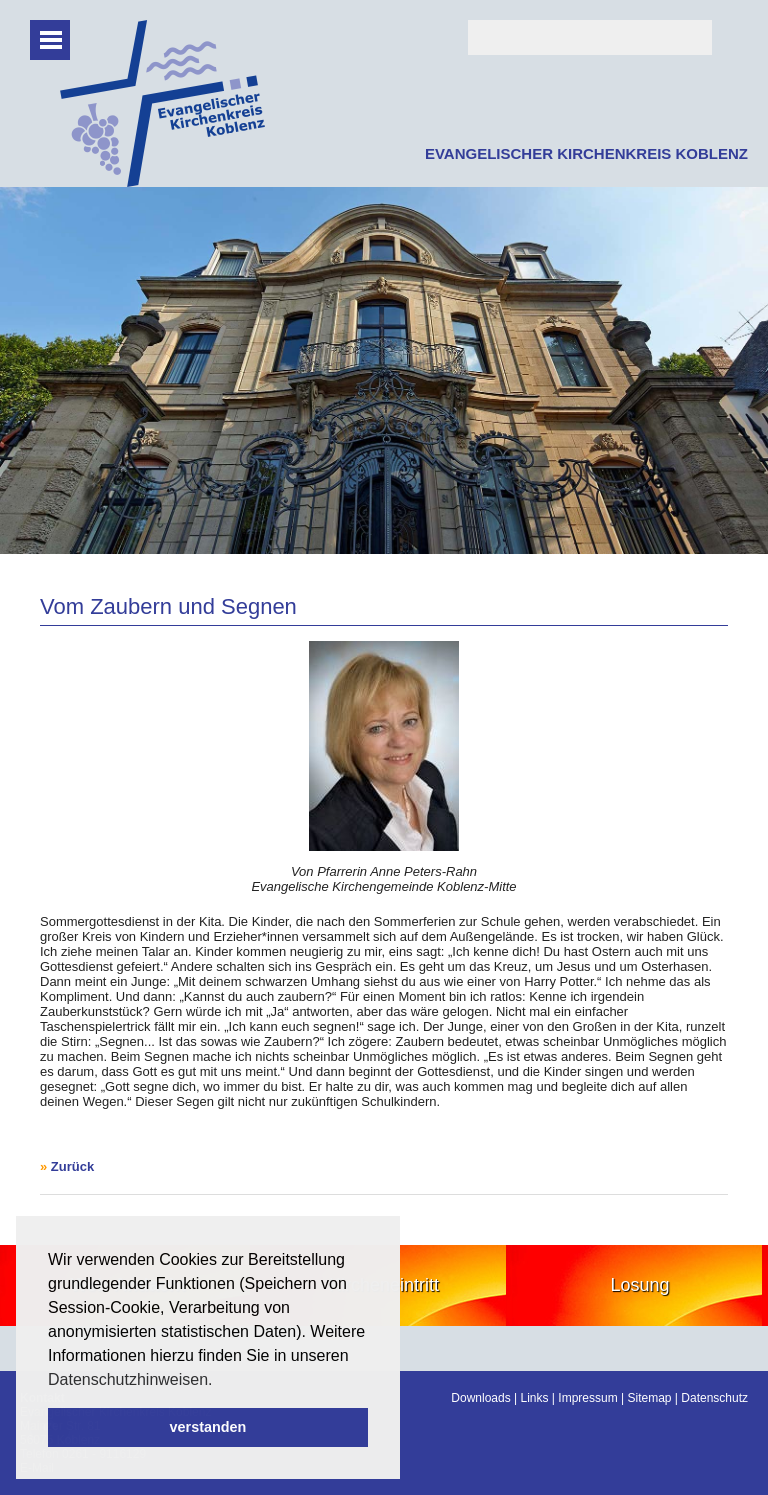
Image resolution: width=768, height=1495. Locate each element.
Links (535, 1398)
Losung (639, 1285)
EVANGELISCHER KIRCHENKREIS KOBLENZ (586, 153)
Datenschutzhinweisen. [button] (130, 1379)
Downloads (480, 1398)
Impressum (587, 1398)
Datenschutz (714, 1398)
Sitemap (649, 1398)
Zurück (72, 1166)
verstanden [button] (208, 1427)
